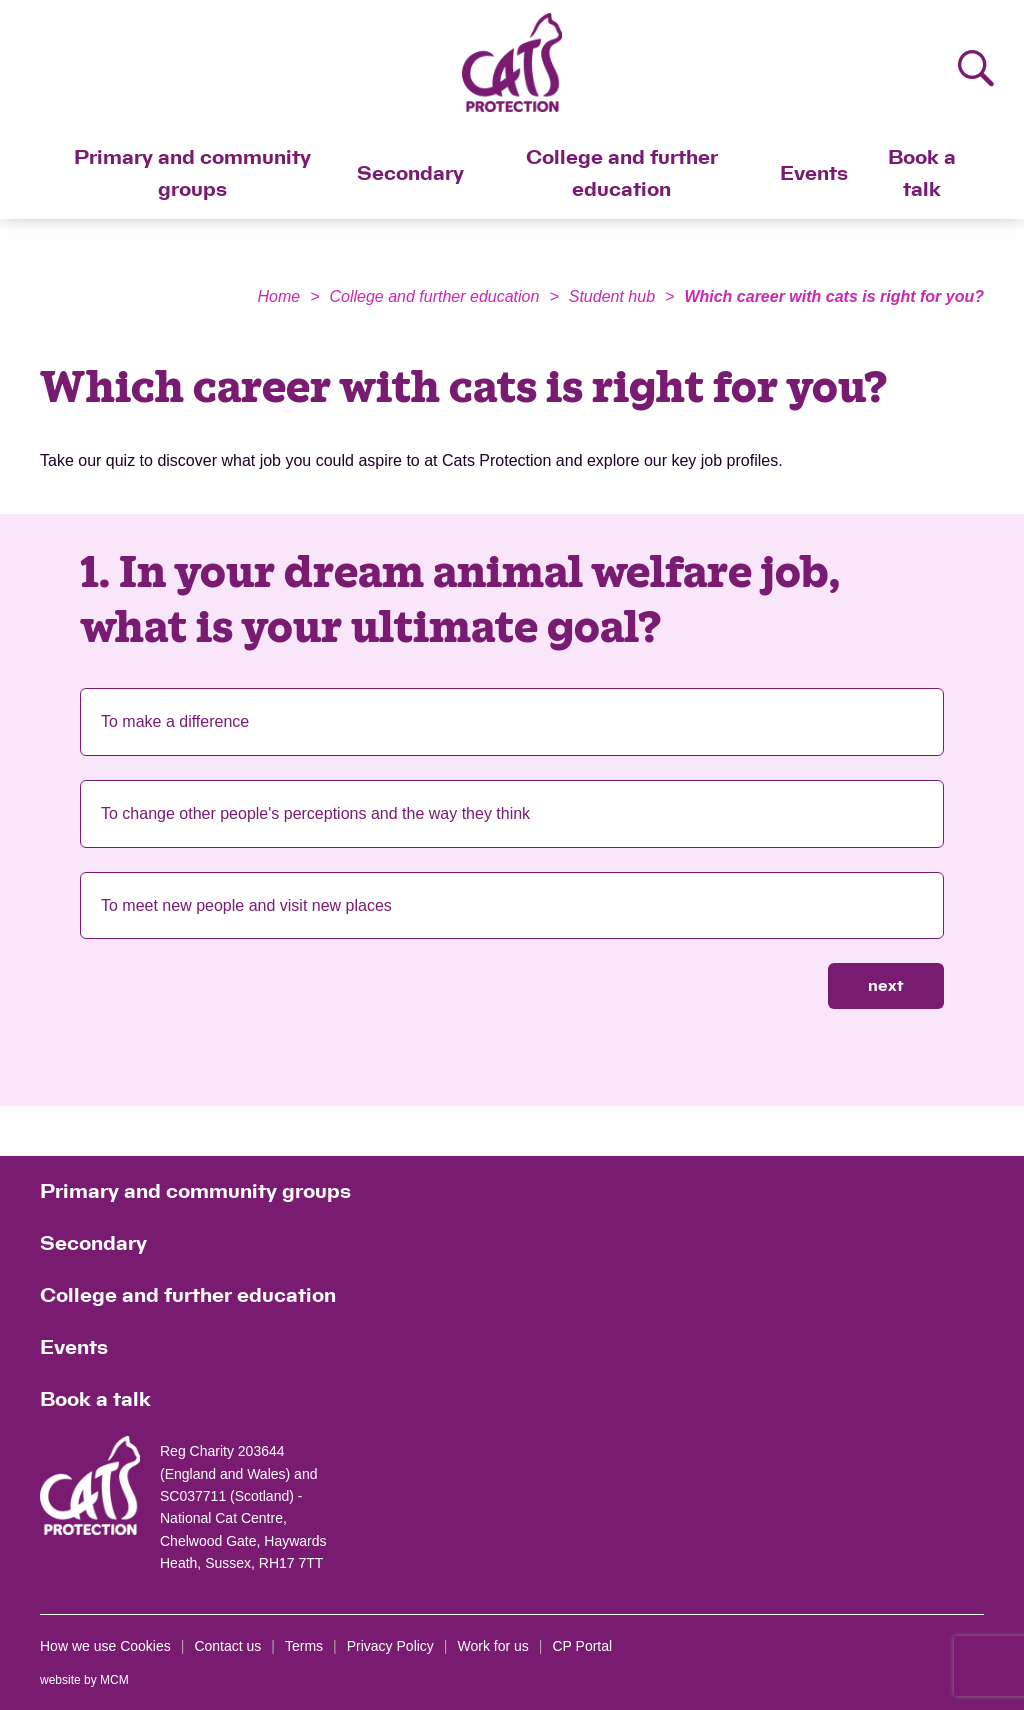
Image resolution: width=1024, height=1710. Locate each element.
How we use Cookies (105, 1646)
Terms (304, 1646)
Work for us (493, 1646)
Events (814, 174)
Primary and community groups (192, 174)
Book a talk (922, 174)
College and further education (622, 174)
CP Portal (582, 1646)
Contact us (227, 1646)
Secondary (410, 174)
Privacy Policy (390, 1646)
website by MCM (84, 1680)
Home (278, 296)
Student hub (612, 296)
